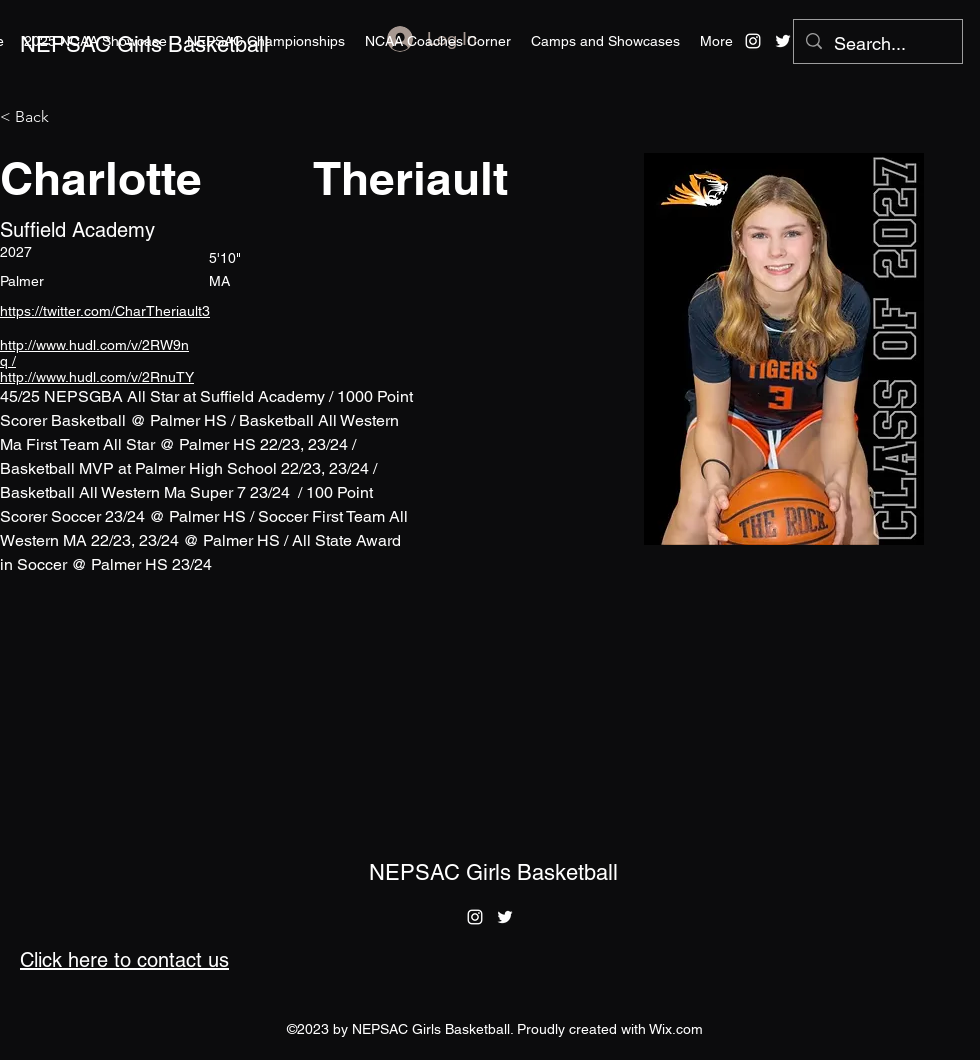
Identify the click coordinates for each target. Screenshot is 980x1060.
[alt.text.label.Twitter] (783, 41)
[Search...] (877, 44)
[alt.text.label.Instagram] (753, 41)
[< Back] (39, 117)
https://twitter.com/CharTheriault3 (105, 311)
